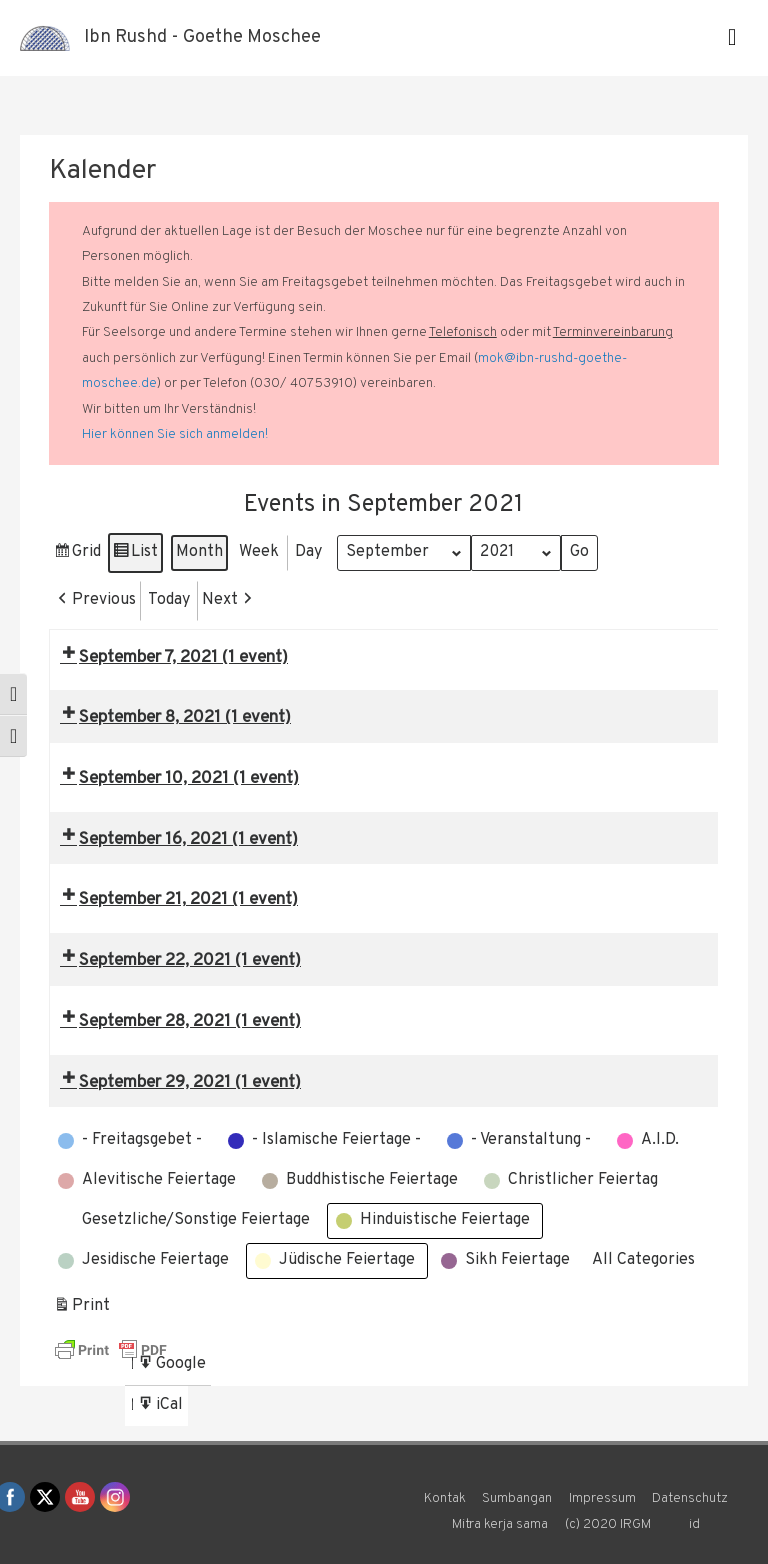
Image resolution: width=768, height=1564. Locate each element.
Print (81, 1309)
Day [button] (308, 552)
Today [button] (169, 600)
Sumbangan (517, 1498)
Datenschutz (690, 1498)
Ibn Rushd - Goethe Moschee (202, 37)
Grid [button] (77, 555)
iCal (162, 1408)
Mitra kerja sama (500, 1524)
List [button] (135, 555)
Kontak (445, 1498)
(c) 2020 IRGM (608, 1524)
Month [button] (199, 552)
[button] (95, 601)
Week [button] (259, 552)
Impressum (602, 1498)
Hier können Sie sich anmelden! (175, 434)
